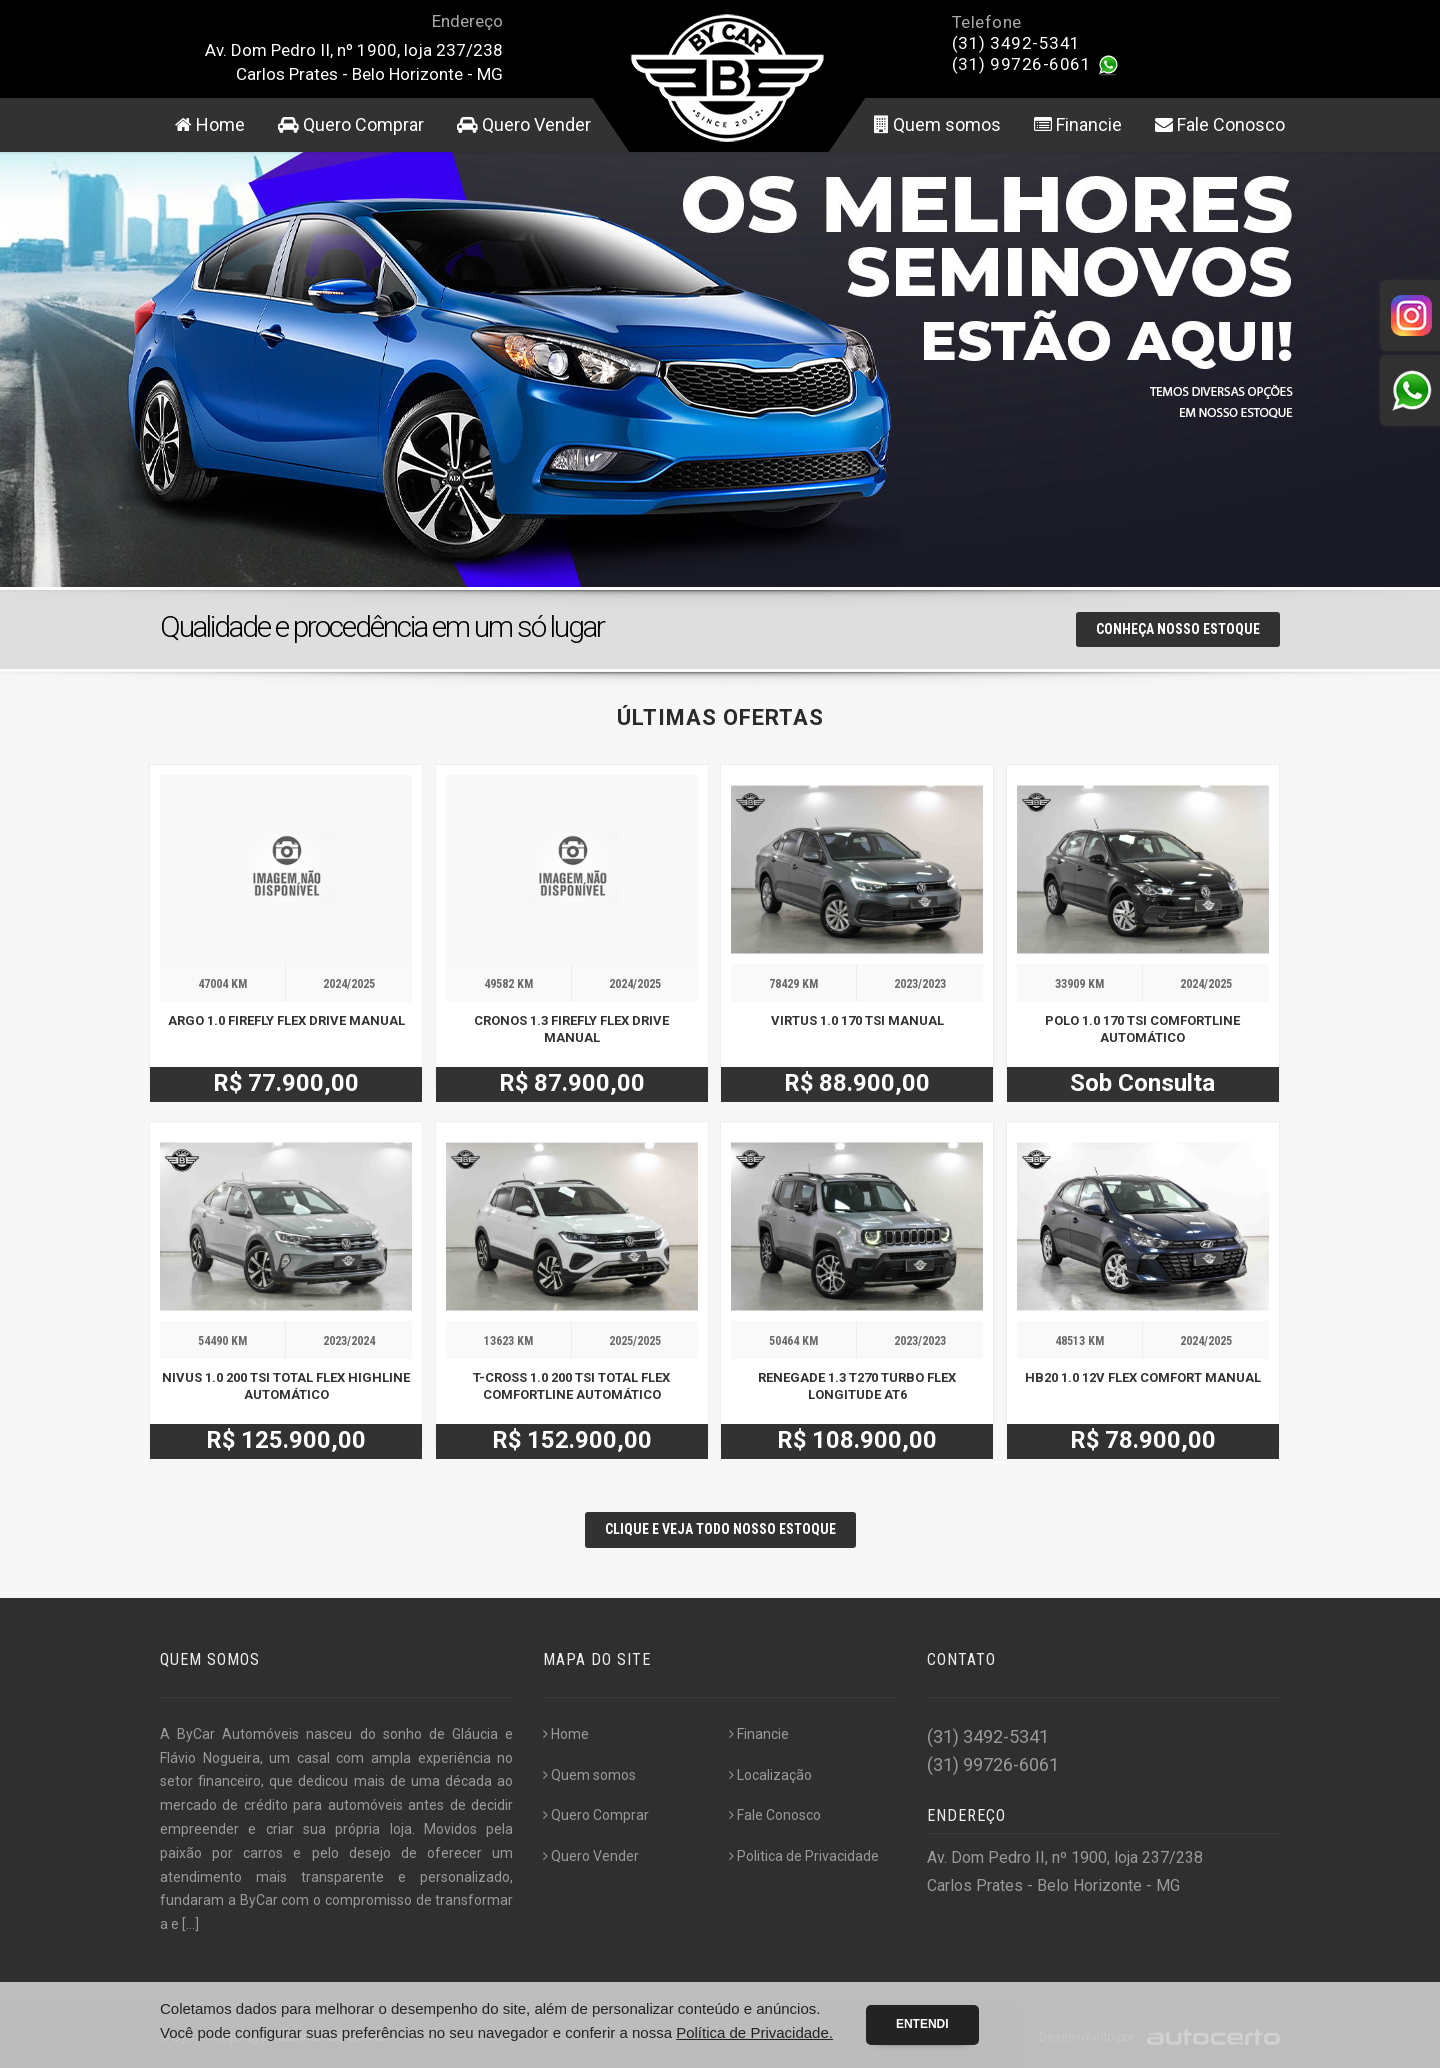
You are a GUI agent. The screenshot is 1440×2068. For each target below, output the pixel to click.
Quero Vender (524, 124)
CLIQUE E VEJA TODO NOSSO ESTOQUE (720, 1529)
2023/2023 (920, 984)
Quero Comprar (351, 124)
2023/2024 (349, 1341)
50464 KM (793, 1341)
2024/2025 (349, 984)
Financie (1078, 124)
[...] (190, 1924)
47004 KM (222, 984)
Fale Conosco (1220, 124)
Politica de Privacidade (804, 1856)
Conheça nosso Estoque (1178, 629)
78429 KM (793, 984)
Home (210, 124)
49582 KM (508, 984)
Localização (770, 1775)
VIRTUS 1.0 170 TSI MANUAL (857, 1020)
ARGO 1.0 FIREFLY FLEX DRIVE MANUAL (286, 1020)
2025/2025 (635, 1341)
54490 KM (222, 1341)
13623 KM (508, 1341)
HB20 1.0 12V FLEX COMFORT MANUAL (1143, 1377)
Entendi (922, 2024)
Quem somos (937, 124)
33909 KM (1079, 984)
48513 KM (1079, 1341)
